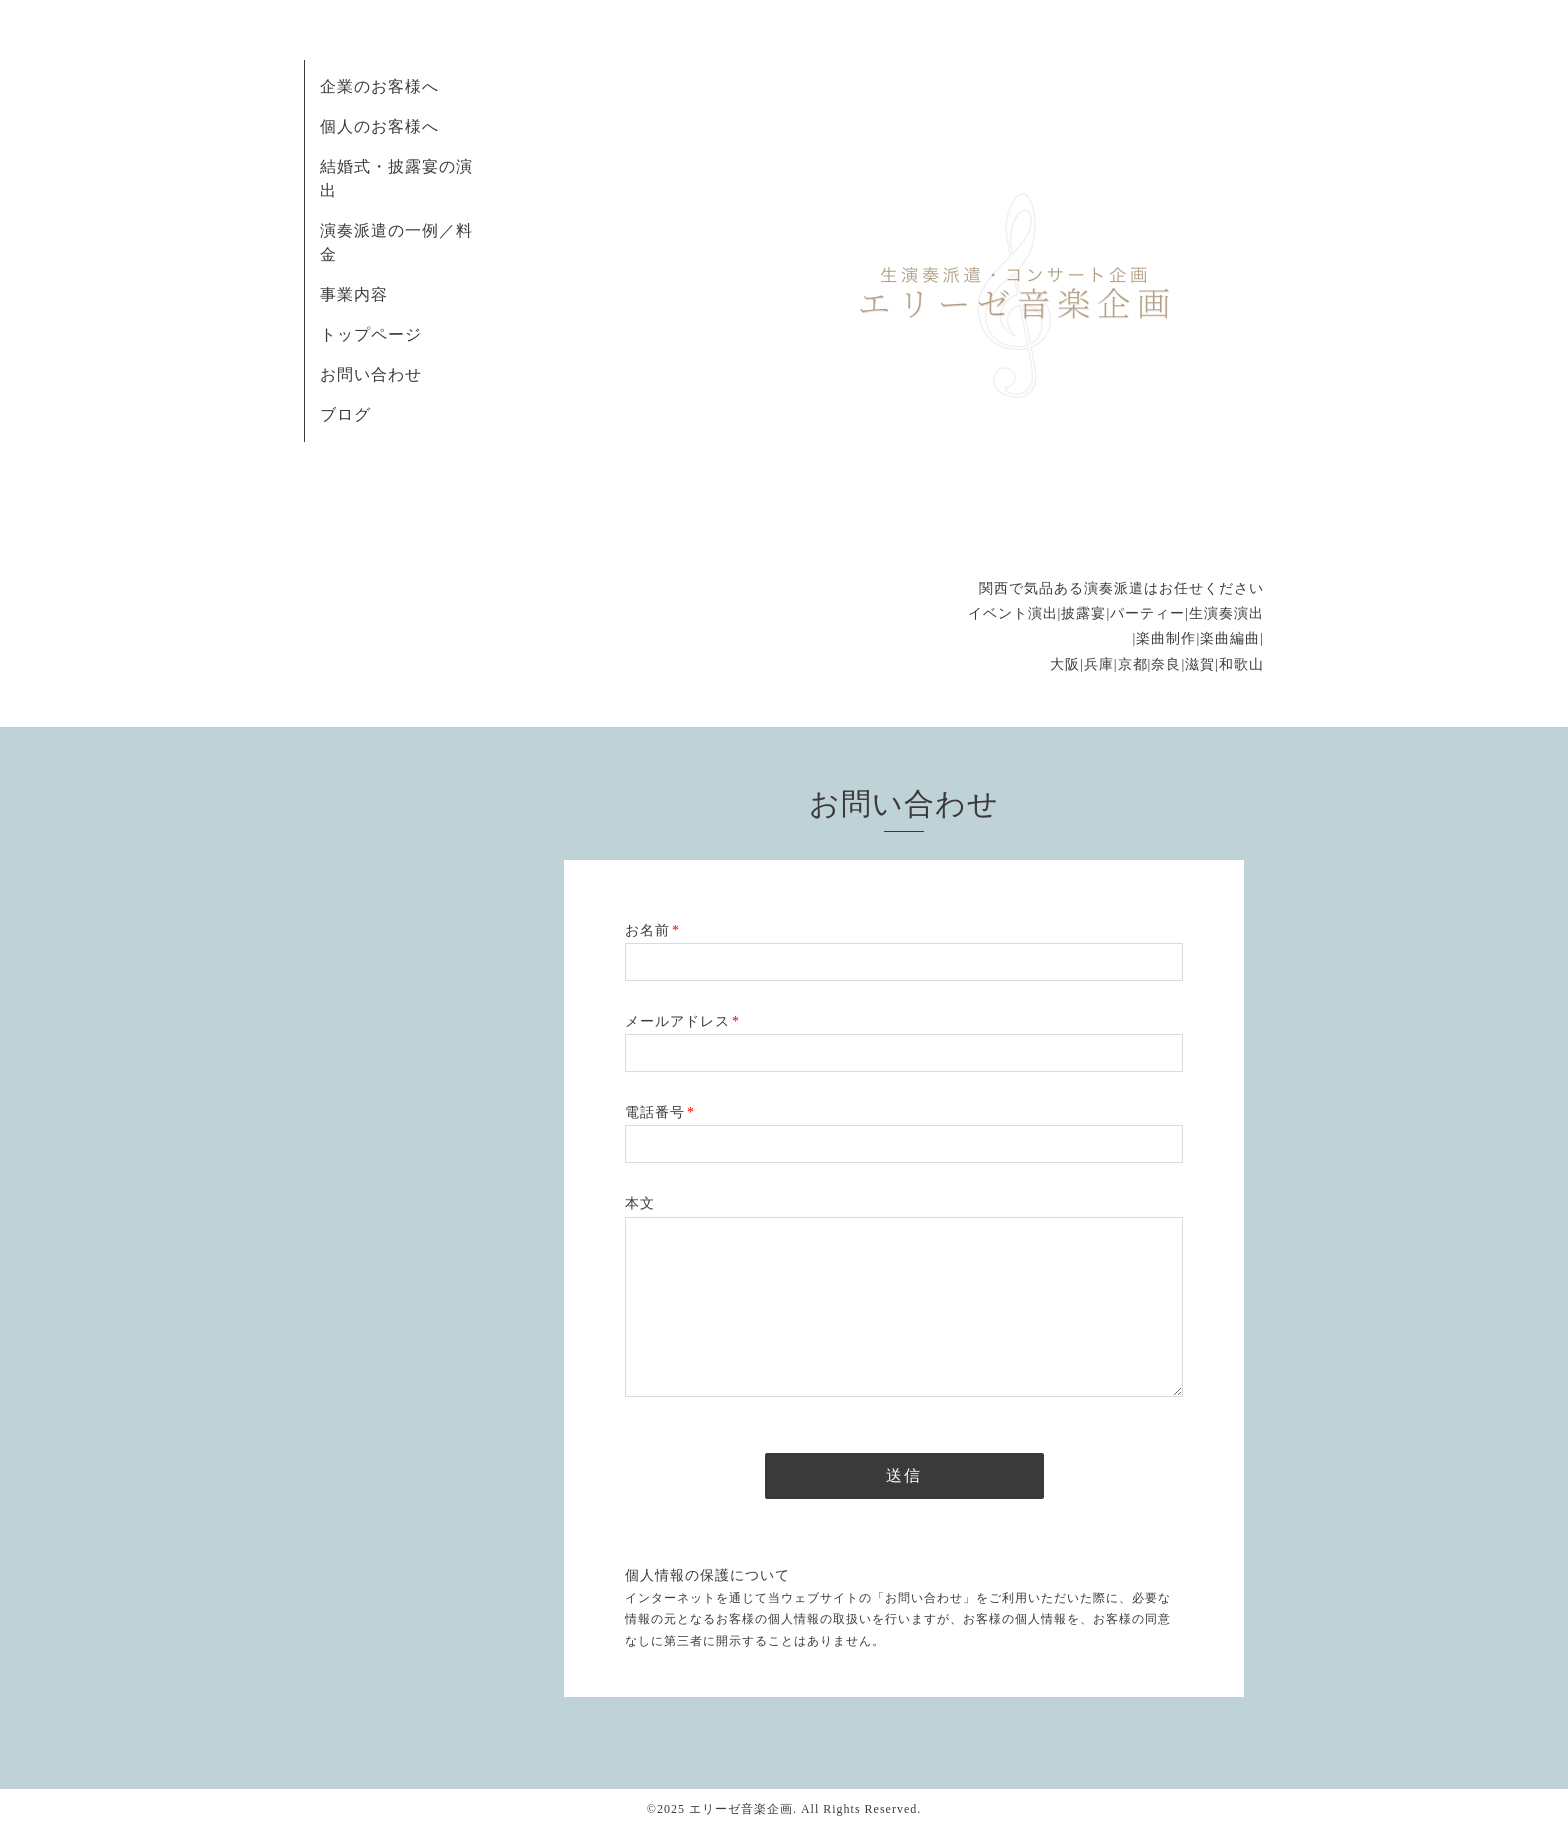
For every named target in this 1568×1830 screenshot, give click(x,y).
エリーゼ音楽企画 (741, 1809)
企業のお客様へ (379, 86)
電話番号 (660, 1112)
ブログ (345, 414)
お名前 (652, 930)
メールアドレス (682, 1021)
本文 (640, 1203)
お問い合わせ (371, 374)
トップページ (371, 334)
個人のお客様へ (379, 126)
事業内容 (354, 294)
